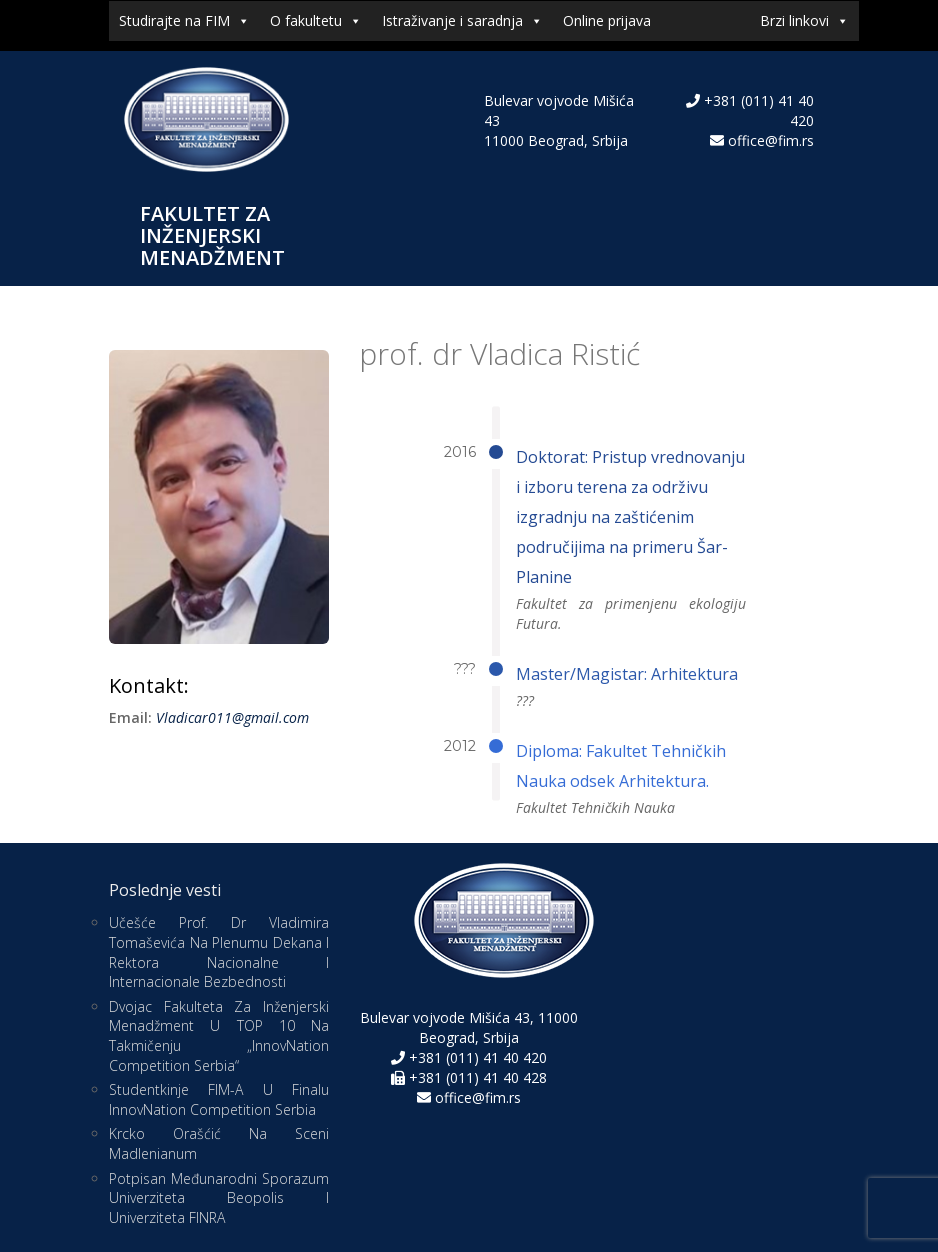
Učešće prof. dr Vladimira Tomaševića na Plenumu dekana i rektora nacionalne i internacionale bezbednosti (219, 952)
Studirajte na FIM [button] (184, 21)
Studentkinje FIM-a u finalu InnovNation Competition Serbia (219, 1099)
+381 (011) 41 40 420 (476, 1057)
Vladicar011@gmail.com (232, 717)
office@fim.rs (771, 140)
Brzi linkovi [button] (804, 21)
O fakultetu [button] (316, 21)
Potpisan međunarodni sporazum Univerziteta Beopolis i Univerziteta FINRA (219, 1198)
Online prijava (607, 20)
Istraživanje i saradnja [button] (462, 21)
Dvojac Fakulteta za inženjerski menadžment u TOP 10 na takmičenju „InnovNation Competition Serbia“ (219, 1036)
